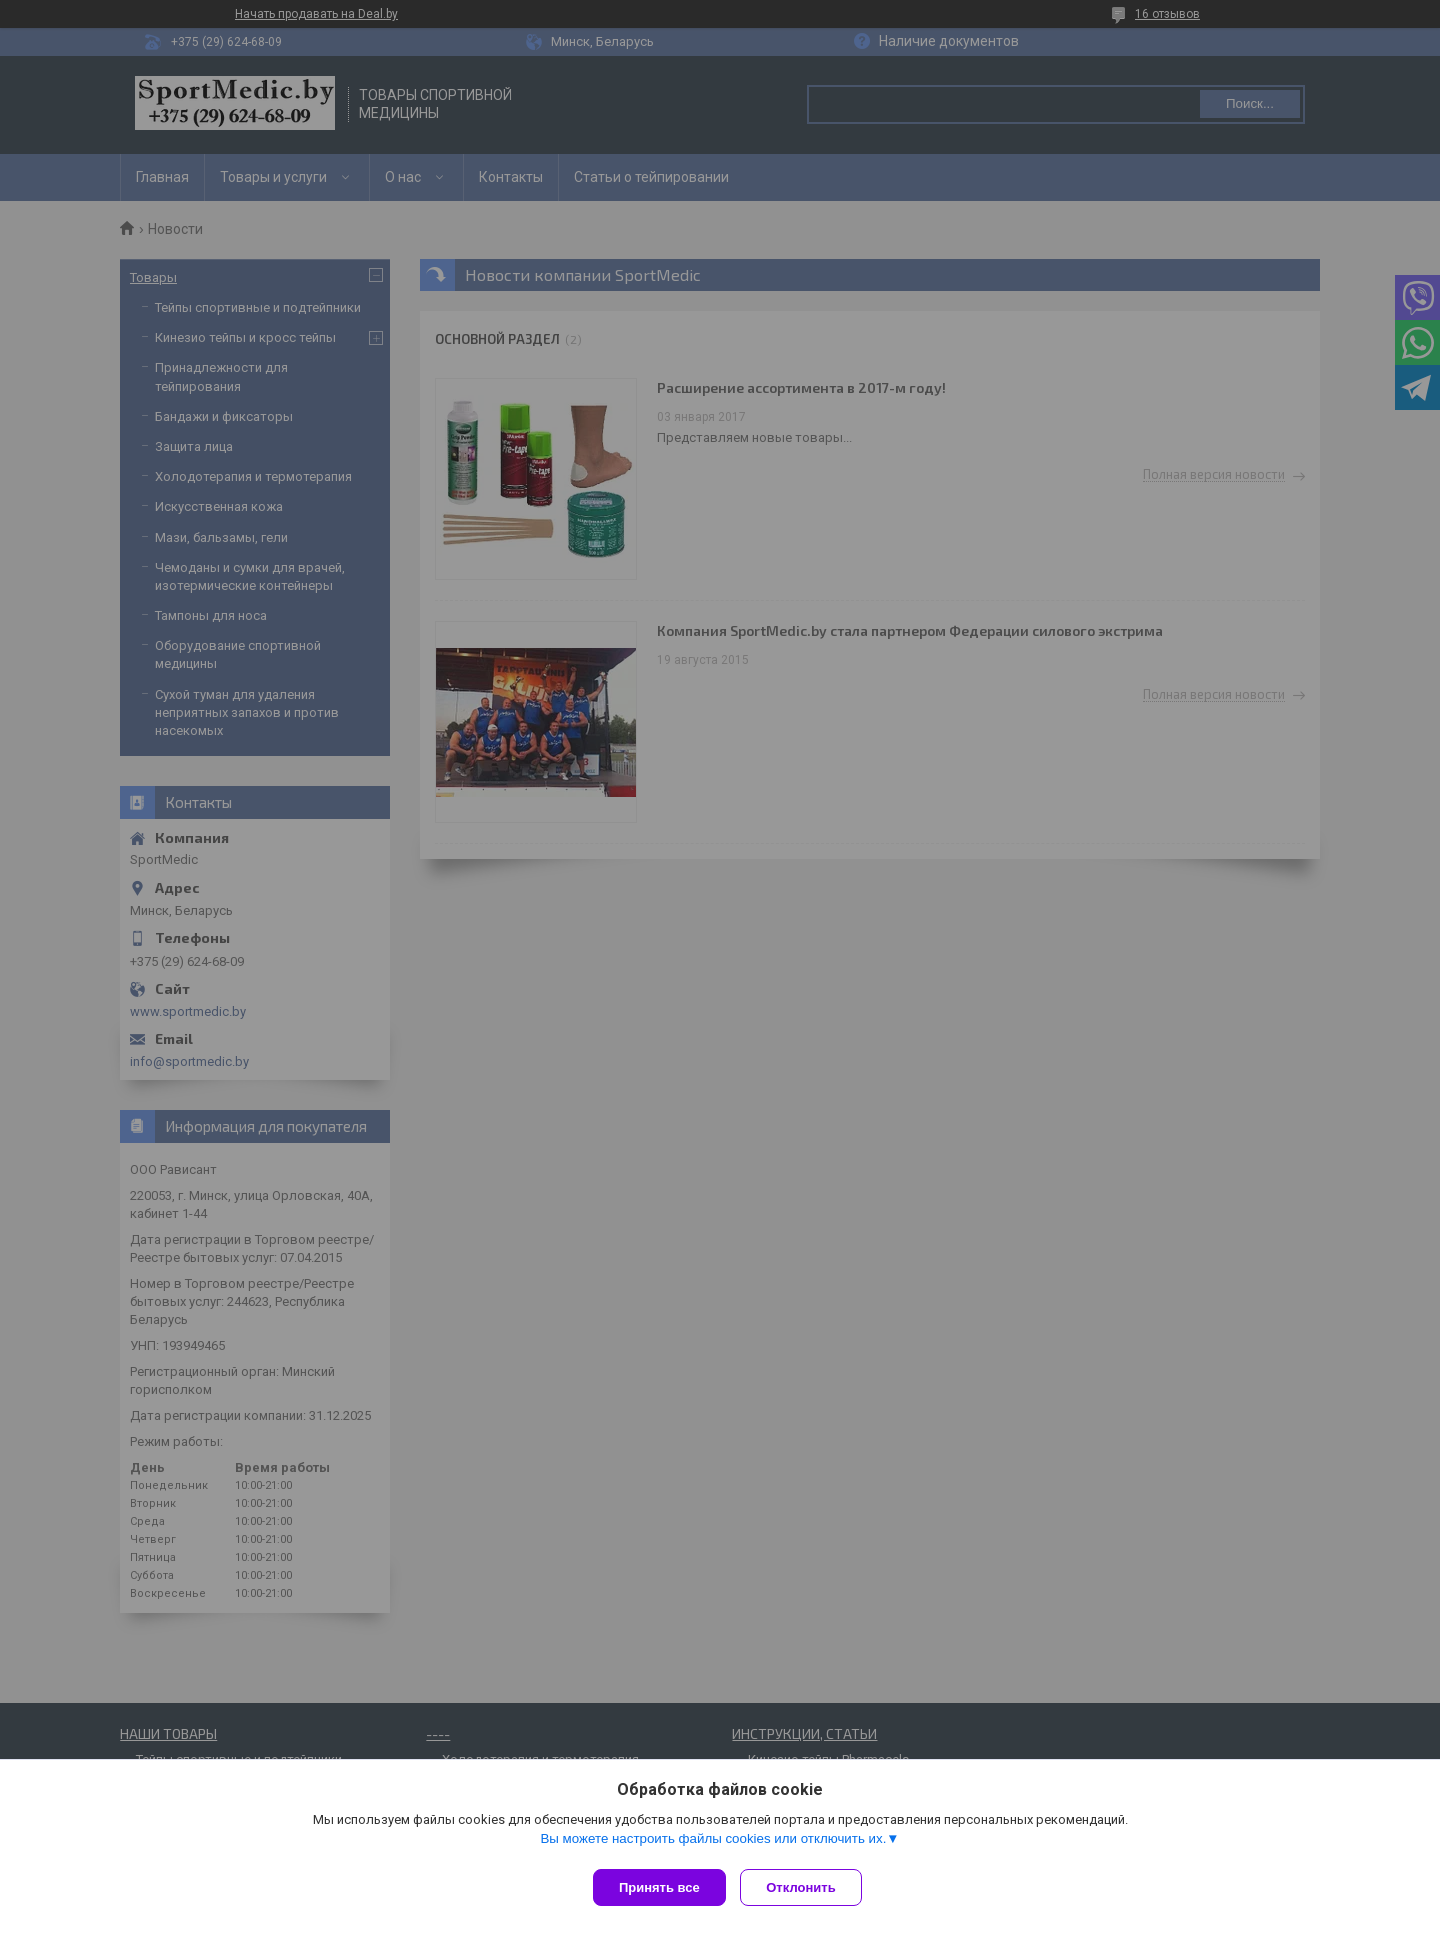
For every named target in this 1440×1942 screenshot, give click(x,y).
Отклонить (806, 1887)
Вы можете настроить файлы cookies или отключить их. (713, 1843)
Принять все (659, 1887)
